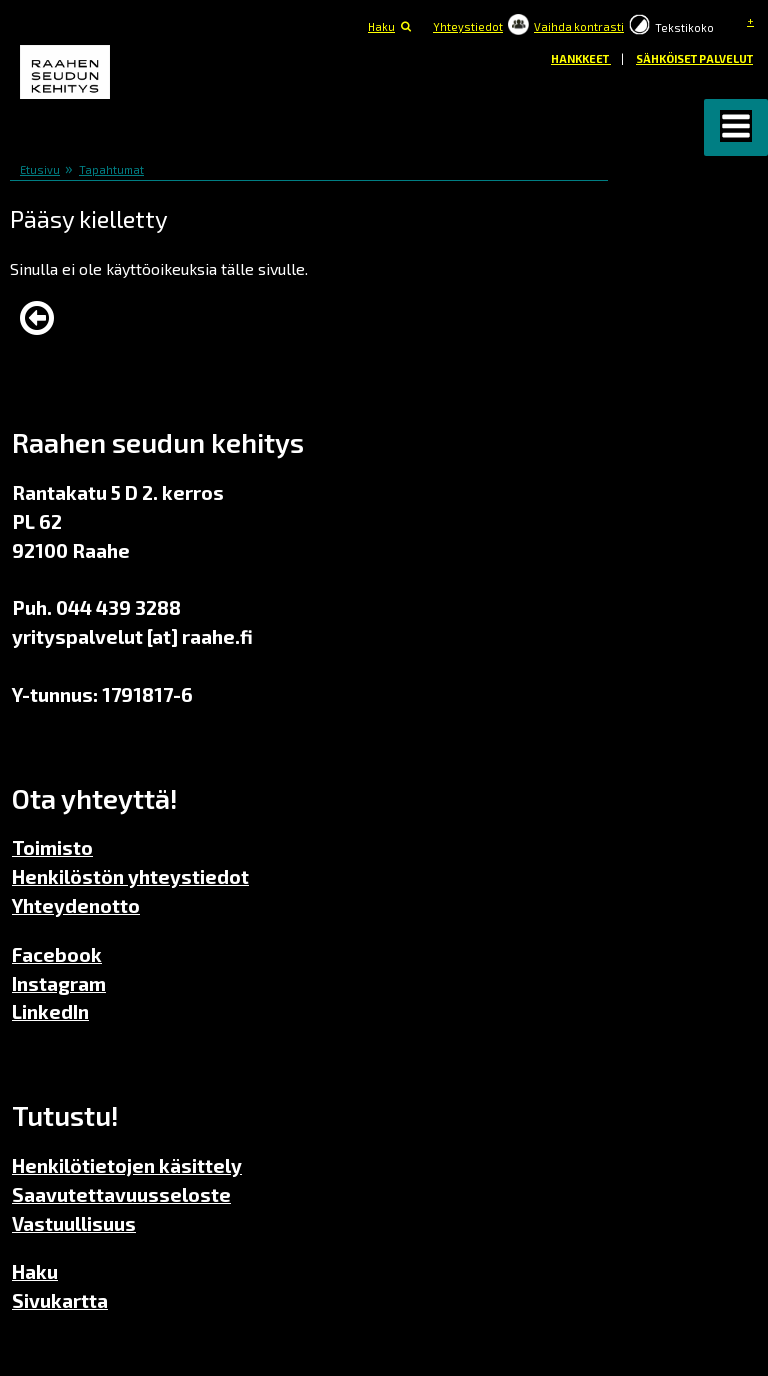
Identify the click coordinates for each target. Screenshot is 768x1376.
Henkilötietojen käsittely (127, 1165)
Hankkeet (581, 58)
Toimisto (52, 847)
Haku (381, 26)
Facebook (57, 954)
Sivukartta (60, 1300)
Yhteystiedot (468, 26)
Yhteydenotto (76, 905)
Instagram (59, 983)
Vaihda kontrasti (579, 26)
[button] (736, 127)
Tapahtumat (111, 169)
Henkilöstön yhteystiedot (130, 876)
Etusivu (40, 169)
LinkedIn (50, 1011)
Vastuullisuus (74, 1223)
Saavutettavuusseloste (121, 1194)
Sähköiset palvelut (694, 58)
